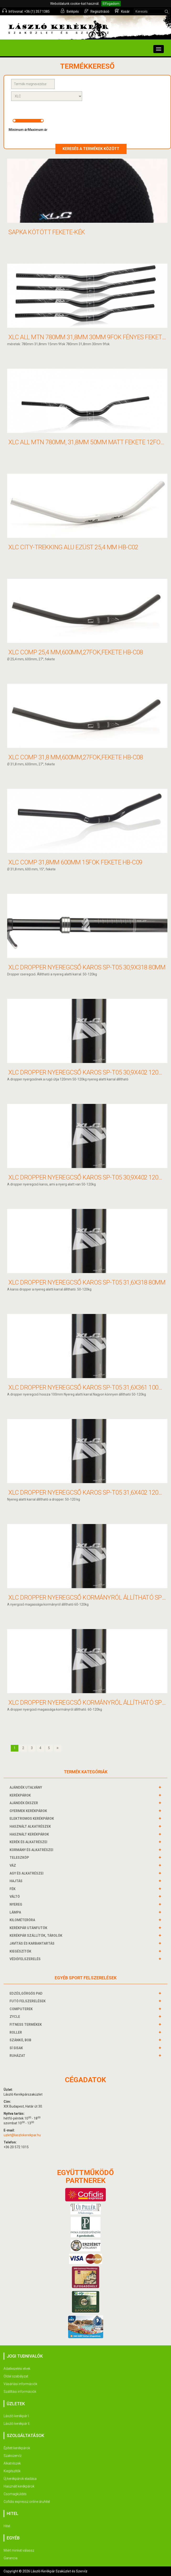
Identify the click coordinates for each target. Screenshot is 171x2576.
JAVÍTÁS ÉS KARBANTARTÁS (33, 1943)
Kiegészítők (12, 2471)
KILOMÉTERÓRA (23, 1920)
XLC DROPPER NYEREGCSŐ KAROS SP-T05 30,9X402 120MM (88, 1072)
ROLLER (16, 2032)
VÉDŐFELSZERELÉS (26, 1959)
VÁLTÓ (15, 1896)
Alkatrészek (12, 2463)
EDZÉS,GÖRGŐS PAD (27, 1993)
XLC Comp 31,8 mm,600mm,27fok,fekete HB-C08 (75, 757)
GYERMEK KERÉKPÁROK (29, 1811)
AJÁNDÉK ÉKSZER (24, 1803)
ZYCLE (15, 2016)
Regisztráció (96, 11)
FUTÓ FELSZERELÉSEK (28, 2001)
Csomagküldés (15, 2494)
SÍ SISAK (17, 2048)
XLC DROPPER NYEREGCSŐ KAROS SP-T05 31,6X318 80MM (86, 1282)
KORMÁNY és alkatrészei (32, 1850)
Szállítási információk (20, 2391)
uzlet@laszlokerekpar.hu (22, 2135)
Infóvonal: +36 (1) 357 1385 (26, 11)
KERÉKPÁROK (21, 1795)
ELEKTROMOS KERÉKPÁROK (32, 1818)
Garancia (10, 2558)
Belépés (69, 11)
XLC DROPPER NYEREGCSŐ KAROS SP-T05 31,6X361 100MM (88, 1387)
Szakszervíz (12, 2456)
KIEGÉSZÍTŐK (21, 1951)
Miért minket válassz (19, 2550)
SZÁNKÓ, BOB (21, 2040)
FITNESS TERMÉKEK (26, 2024)
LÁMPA (16, 1912)
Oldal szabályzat (16, 2376)
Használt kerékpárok (19, 2486)
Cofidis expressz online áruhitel (27, 2502)
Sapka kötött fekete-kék (46, 232)
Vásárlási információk (20, 2384)
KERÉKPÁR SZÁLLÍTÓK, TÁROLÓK (37, 1935)
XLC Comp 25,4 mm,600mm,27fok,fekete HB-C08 (75, 652)
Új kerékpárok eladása (20, 2479)
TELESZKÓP (20, 1857)
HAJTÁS (17, 1881)
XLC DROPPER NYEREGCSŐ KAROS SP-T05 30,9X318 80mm (86, 967)
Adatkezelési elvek (17, 2368)
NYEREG (16, 1904)
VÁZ (13, 1865)
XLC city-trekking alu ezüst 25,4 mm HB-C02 (73, 547)
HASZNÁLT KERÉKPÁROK (30, 1834)
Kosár (122, 11)
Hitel (7, 2526)
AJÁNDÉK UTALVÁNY (26, 1787)
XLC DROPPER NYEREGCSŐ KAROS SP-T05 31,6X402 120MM (88, 1492)
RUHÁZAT (18, 2055)
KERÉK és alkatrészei (29, 1842)
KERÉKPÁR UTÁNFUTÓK (29, 1928)
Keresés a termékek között (91, 148)
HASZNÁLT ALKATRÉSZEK (31, 1826)
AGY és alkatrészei (27, 1873)
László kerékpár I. (16, 2416)
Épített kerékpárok (17, 2448)
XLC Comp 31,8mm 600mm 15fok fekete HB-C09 (75, 862)
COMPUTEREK (22, 2009)
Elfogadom (111, 4)
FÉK (13, 1889)
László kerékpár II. (17, 2424)
